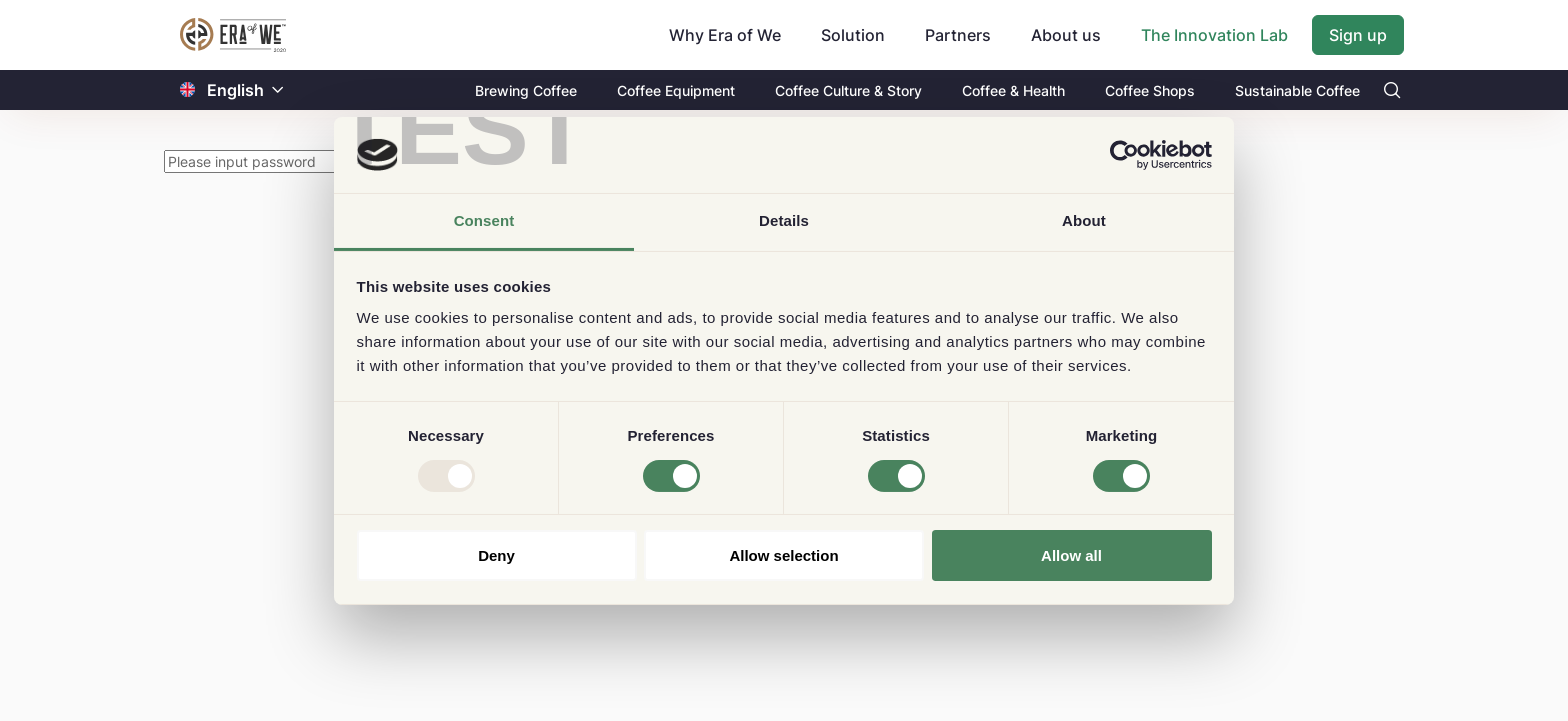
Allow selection (783, 555)
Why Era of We (725, 35)
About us (1066, 35)
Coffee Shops (1150, 90)
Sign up (1358, 35)
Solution (853, 35)
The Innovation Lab (1214, 35)
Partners (958, 35)
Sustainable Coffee (1297, 90)
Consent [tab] (484, 220)
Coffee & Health (1013, 90)
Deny (496, 555)
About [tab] (1084, 220)
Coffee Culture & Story (848, 90)
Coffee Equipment (676, 90)
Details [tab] (784, 220)
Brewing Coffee (526, 90)
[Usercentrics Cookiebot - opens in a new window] (1124, 155)
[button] (278, 90)
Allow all (1071, 555)
